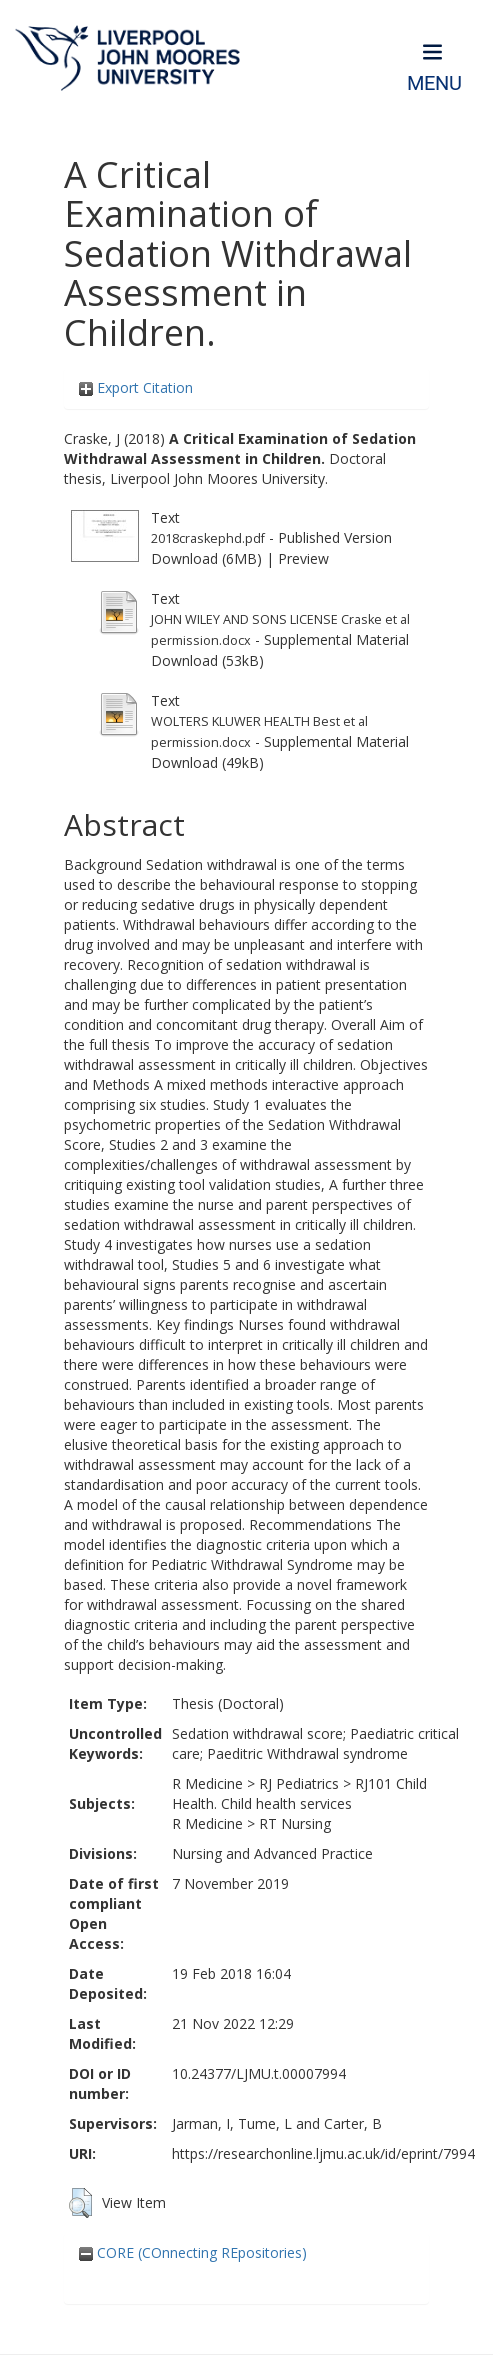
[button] (80, 2203)
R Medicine (207, 1783)
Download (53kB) (207, 660)
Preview (303, 558)
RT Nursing (295, 1823)
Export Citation (136, 387)
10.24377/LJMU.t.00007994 (259, 2073)
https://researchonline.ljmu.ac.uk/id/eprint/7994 (323, 2153)
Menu (434, 83)
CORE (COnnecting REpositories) (193, 2252)
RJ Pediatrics (299, 1783)
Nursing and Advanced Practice (272, 1853)
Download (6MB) (206, 558)
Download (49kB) (207, 762)
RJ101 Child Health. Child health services (299, 1793)
